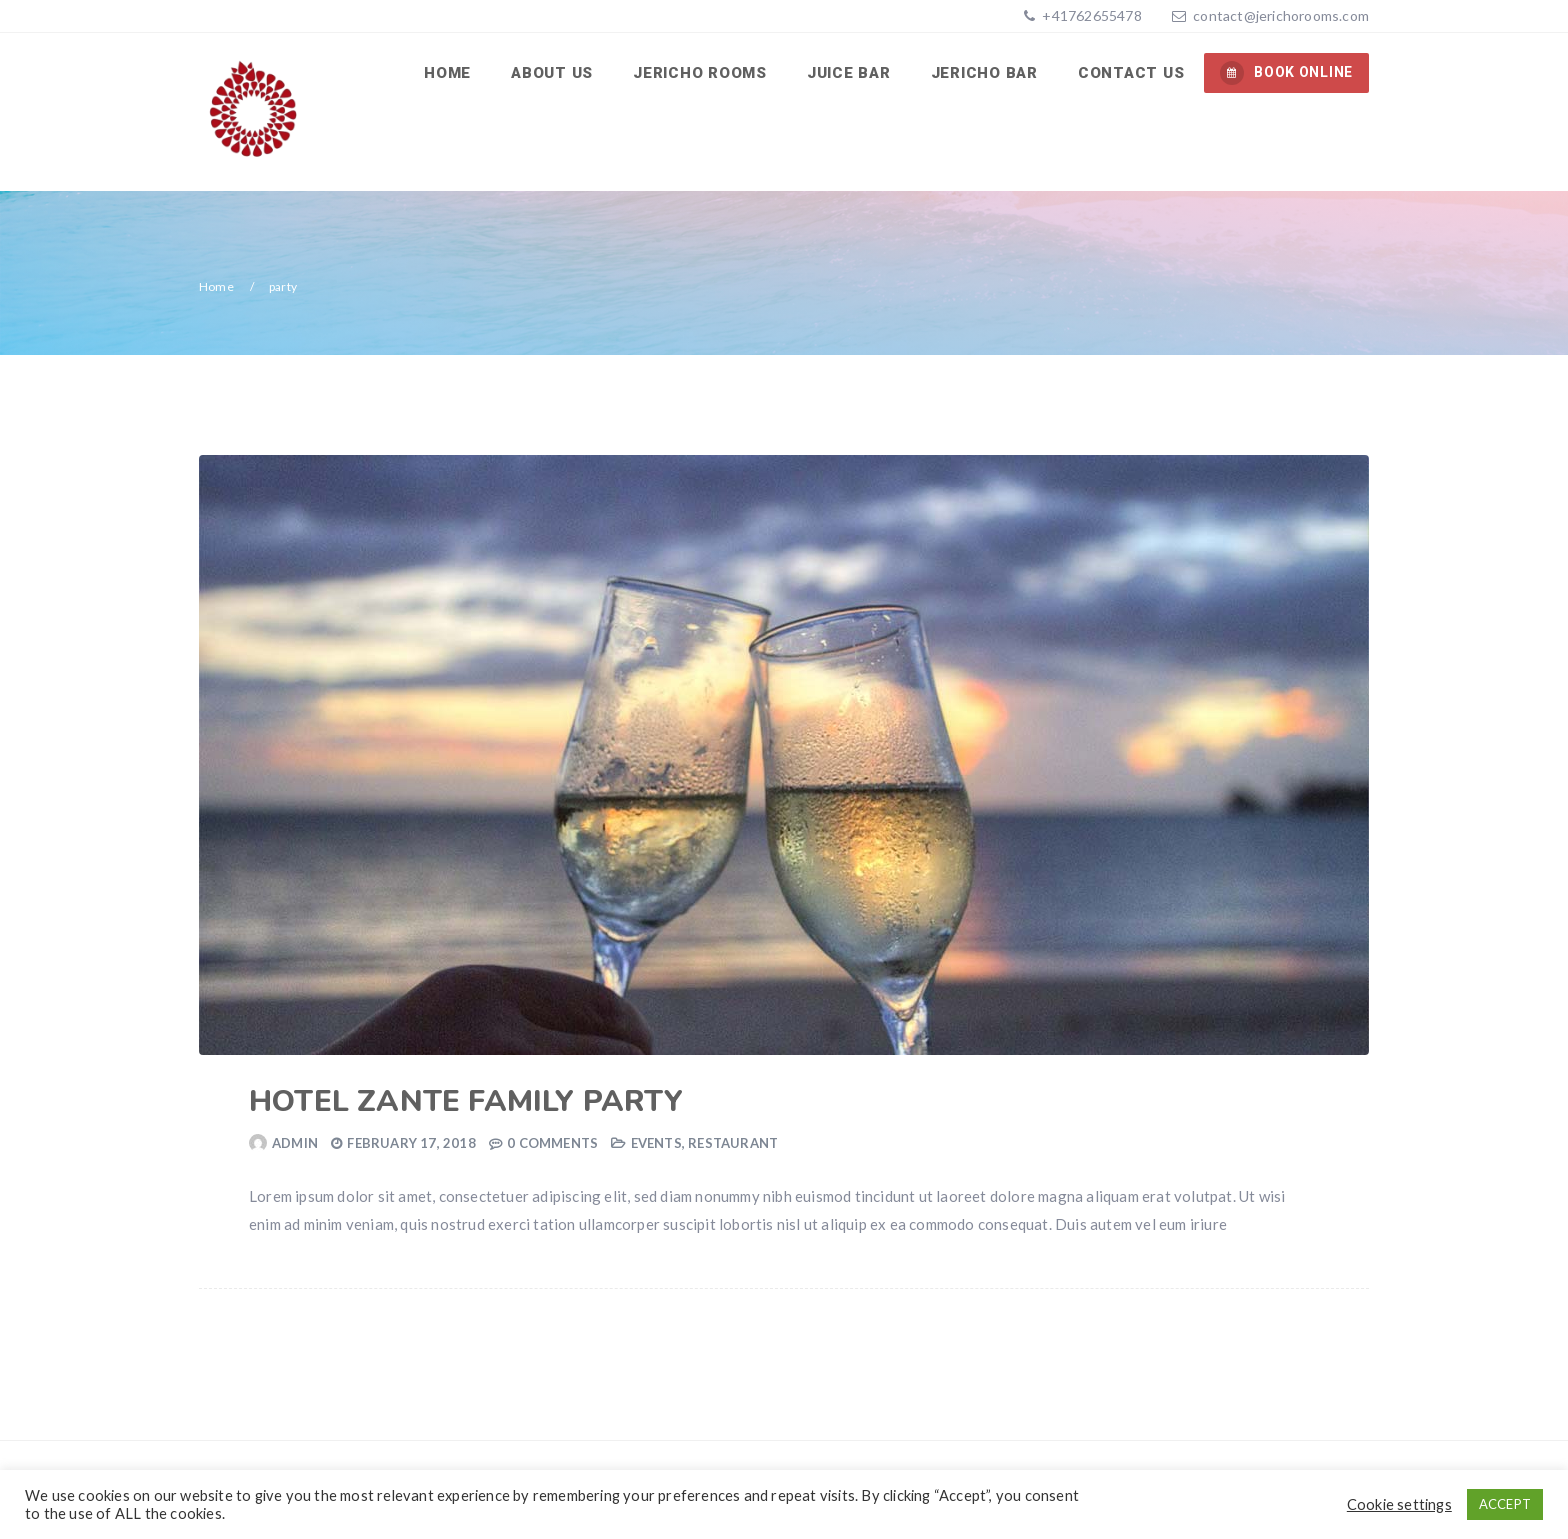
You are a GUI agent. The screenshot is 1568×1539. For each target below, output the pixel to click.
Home (447, 73)
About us (552, 73)
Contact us (1131, 73)
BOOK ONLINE (1286, 73)
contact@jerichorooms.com (1281, 15)
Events (656, 1143)
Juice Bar (849, 73)
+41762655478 (1090, 15)
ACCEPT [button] (1505, 1504)
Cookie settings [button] (1399, 1504)
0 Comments (552, 1143)
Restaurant (733, 1143)
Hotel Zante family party (466, 1101)
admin (295, 1143)
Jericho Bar (984, 73)
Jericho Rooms (700, 73)
